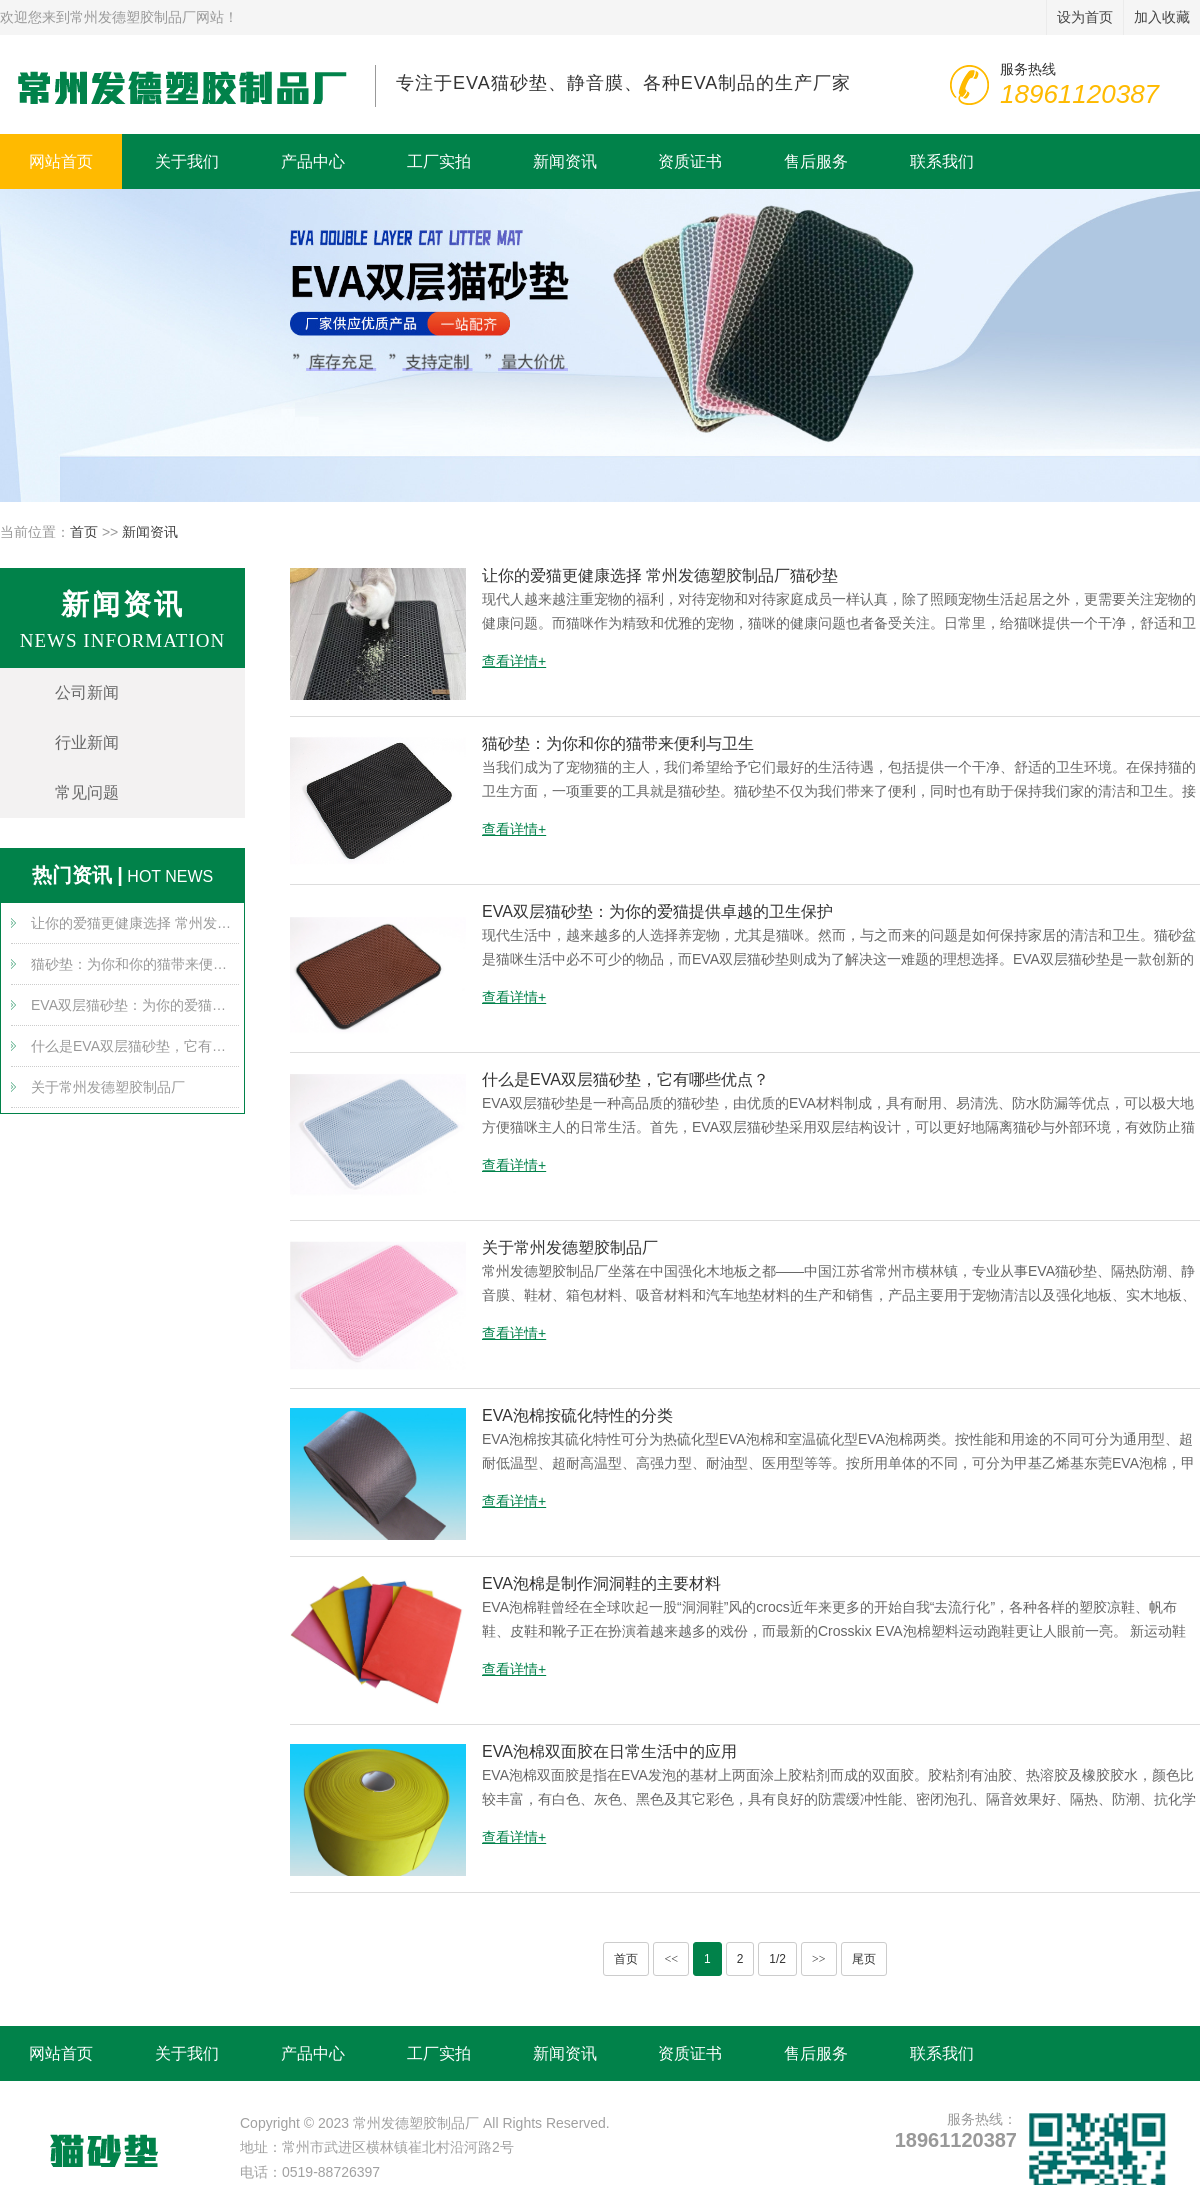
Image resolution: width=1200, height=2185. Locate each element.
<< (671, 1959)
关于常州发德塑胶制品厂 (108, 1087)
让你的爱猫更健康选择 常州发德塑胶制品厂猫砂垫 (135, 923)
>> (819, 1959)
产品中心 (313, 161)
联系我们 (942, 161)
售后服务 (816, 161)
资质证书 (690, 161)
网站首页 (61, 161)
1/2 (777, 1959)
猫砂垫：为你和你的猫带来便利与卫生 (135, 964)
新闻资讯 (565, 161)
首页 (84, 532)
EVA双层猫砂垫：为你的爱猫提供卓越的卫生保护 (135, 1005)
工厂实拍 (439, 161)
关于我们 (187, 161)
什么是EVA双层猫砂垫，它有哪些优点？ (135, 1046)
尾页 (864, 1959)
